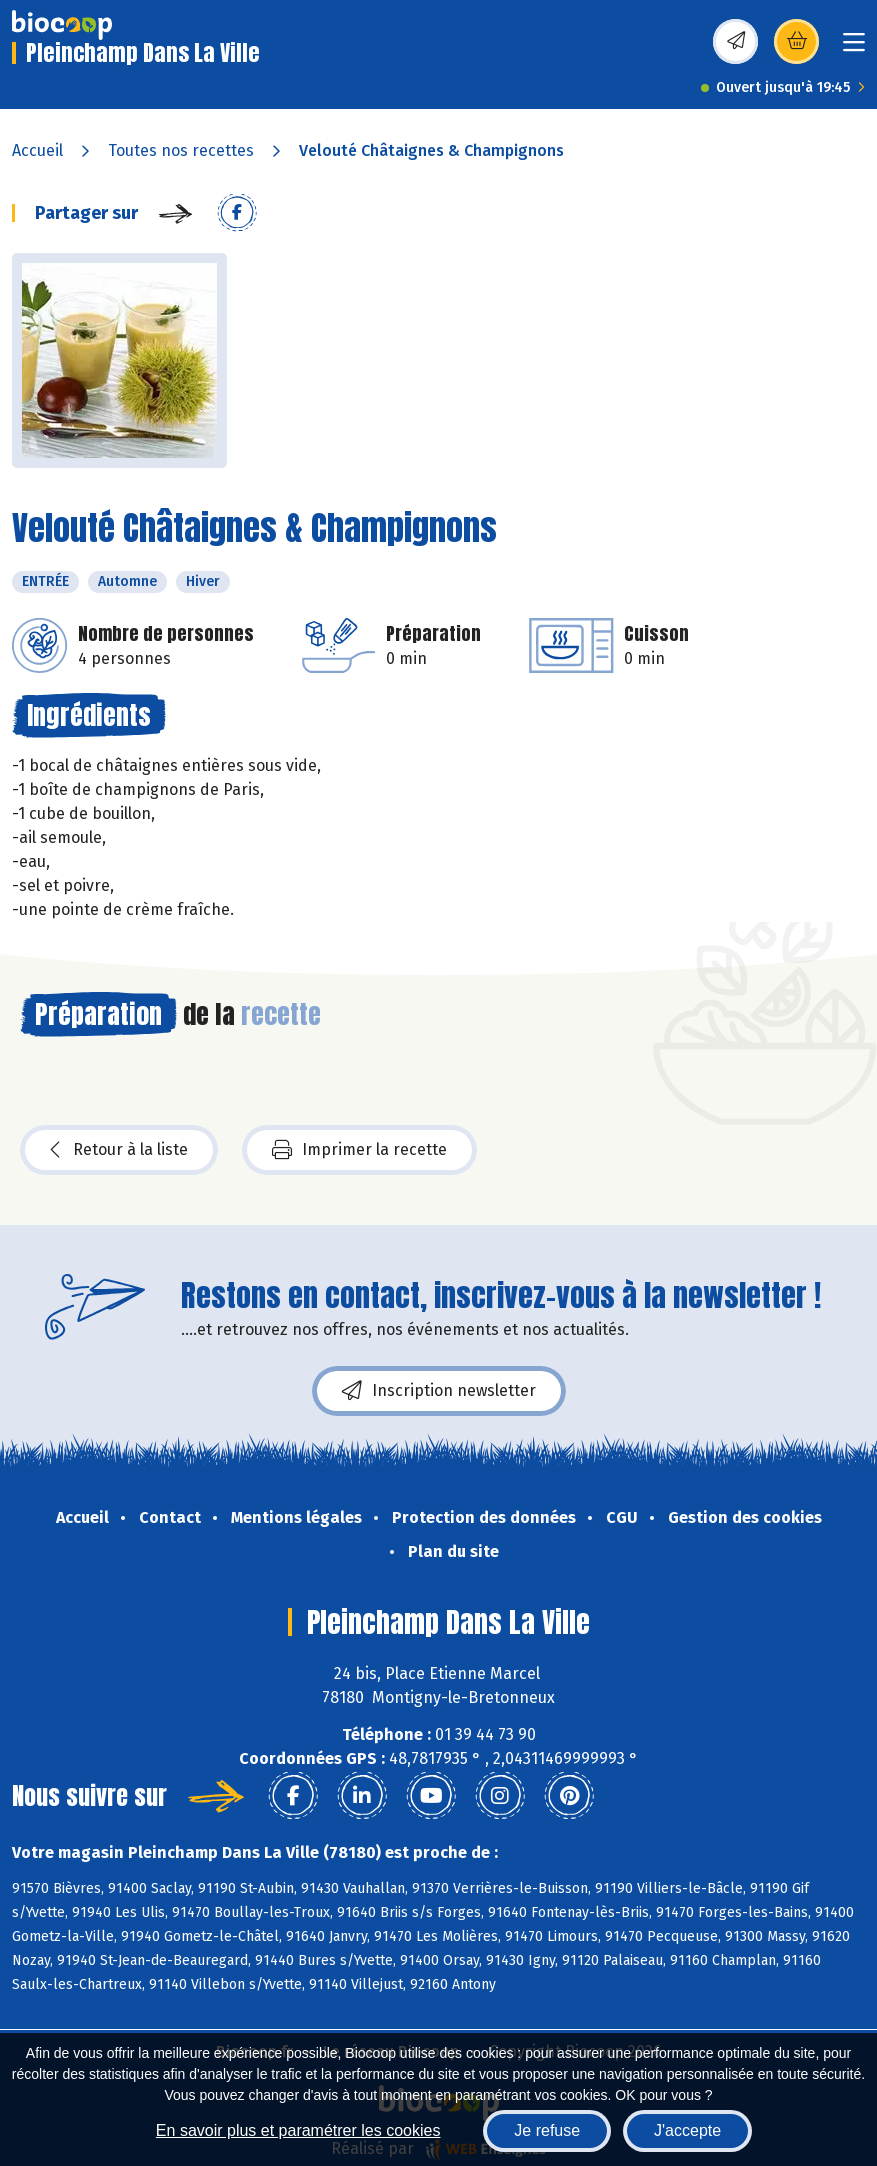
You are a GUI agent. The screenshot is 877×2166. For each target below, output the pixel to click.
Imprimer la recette (359, 1150)
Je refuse (547, 2130)
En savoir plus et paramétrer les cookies (298, 2130)
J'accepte (687, 2130)
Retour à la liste (119, 1150)
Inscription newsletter (439, 1391)
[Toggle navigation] (854, 48)
